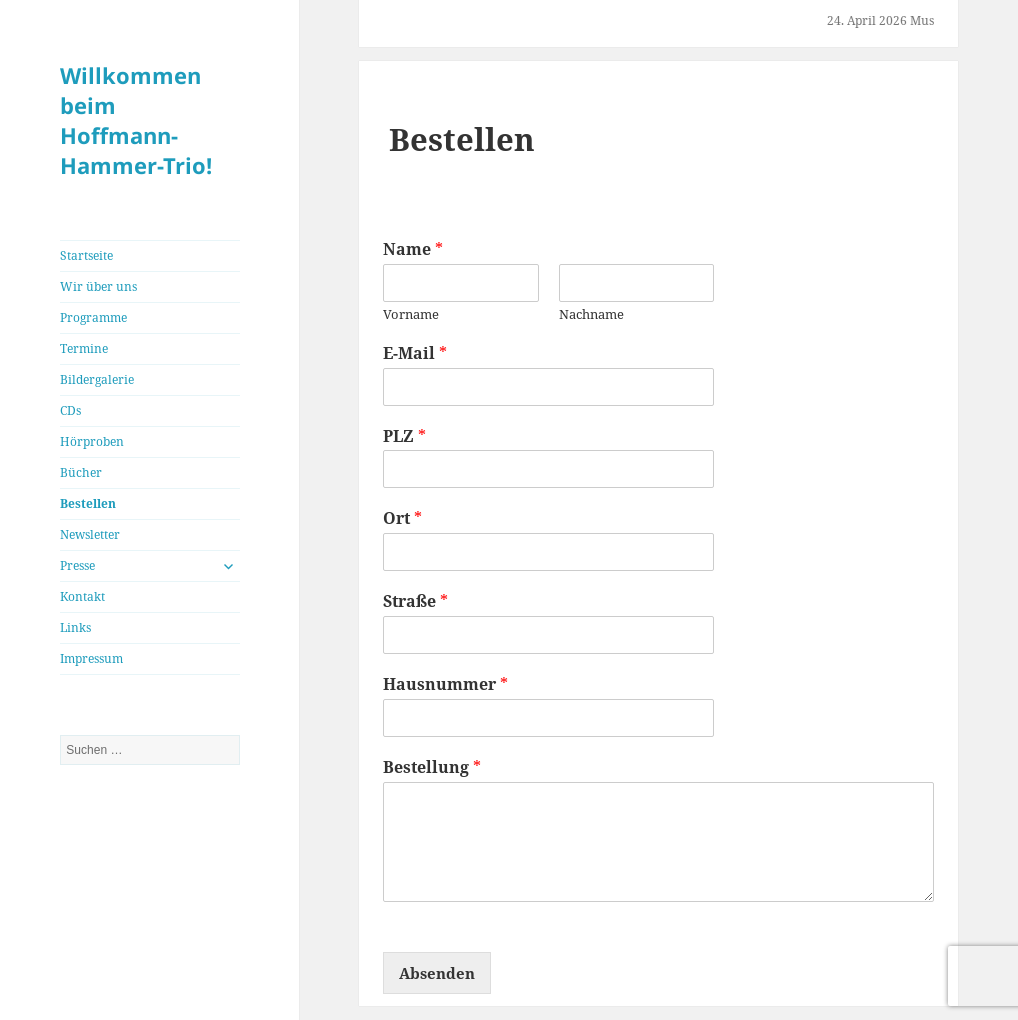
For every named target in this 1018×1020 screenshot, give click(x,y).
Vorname (411, 314)
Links (75, 627)
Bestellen (88, 503)
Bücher (81, 472)
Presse (77, 565)
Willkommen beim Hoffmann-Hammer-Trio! (136, 120)
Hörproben (92, 441)
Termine (84, 348)
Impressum (91, 658)
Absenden (437, 973)
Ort (402, 518)
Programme (93, 317)
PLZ (404, 436)
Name (413, 249)
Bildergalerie (97, 379)
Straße (415, 601)
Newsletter (90, 534)
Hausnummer (445, 684)
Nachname (591, 314)
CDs (70, 410)
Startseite (86, 255)
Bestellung (432, 767)
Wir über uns (98, 286)
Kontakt (82, 596)
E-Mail (415, 353)
